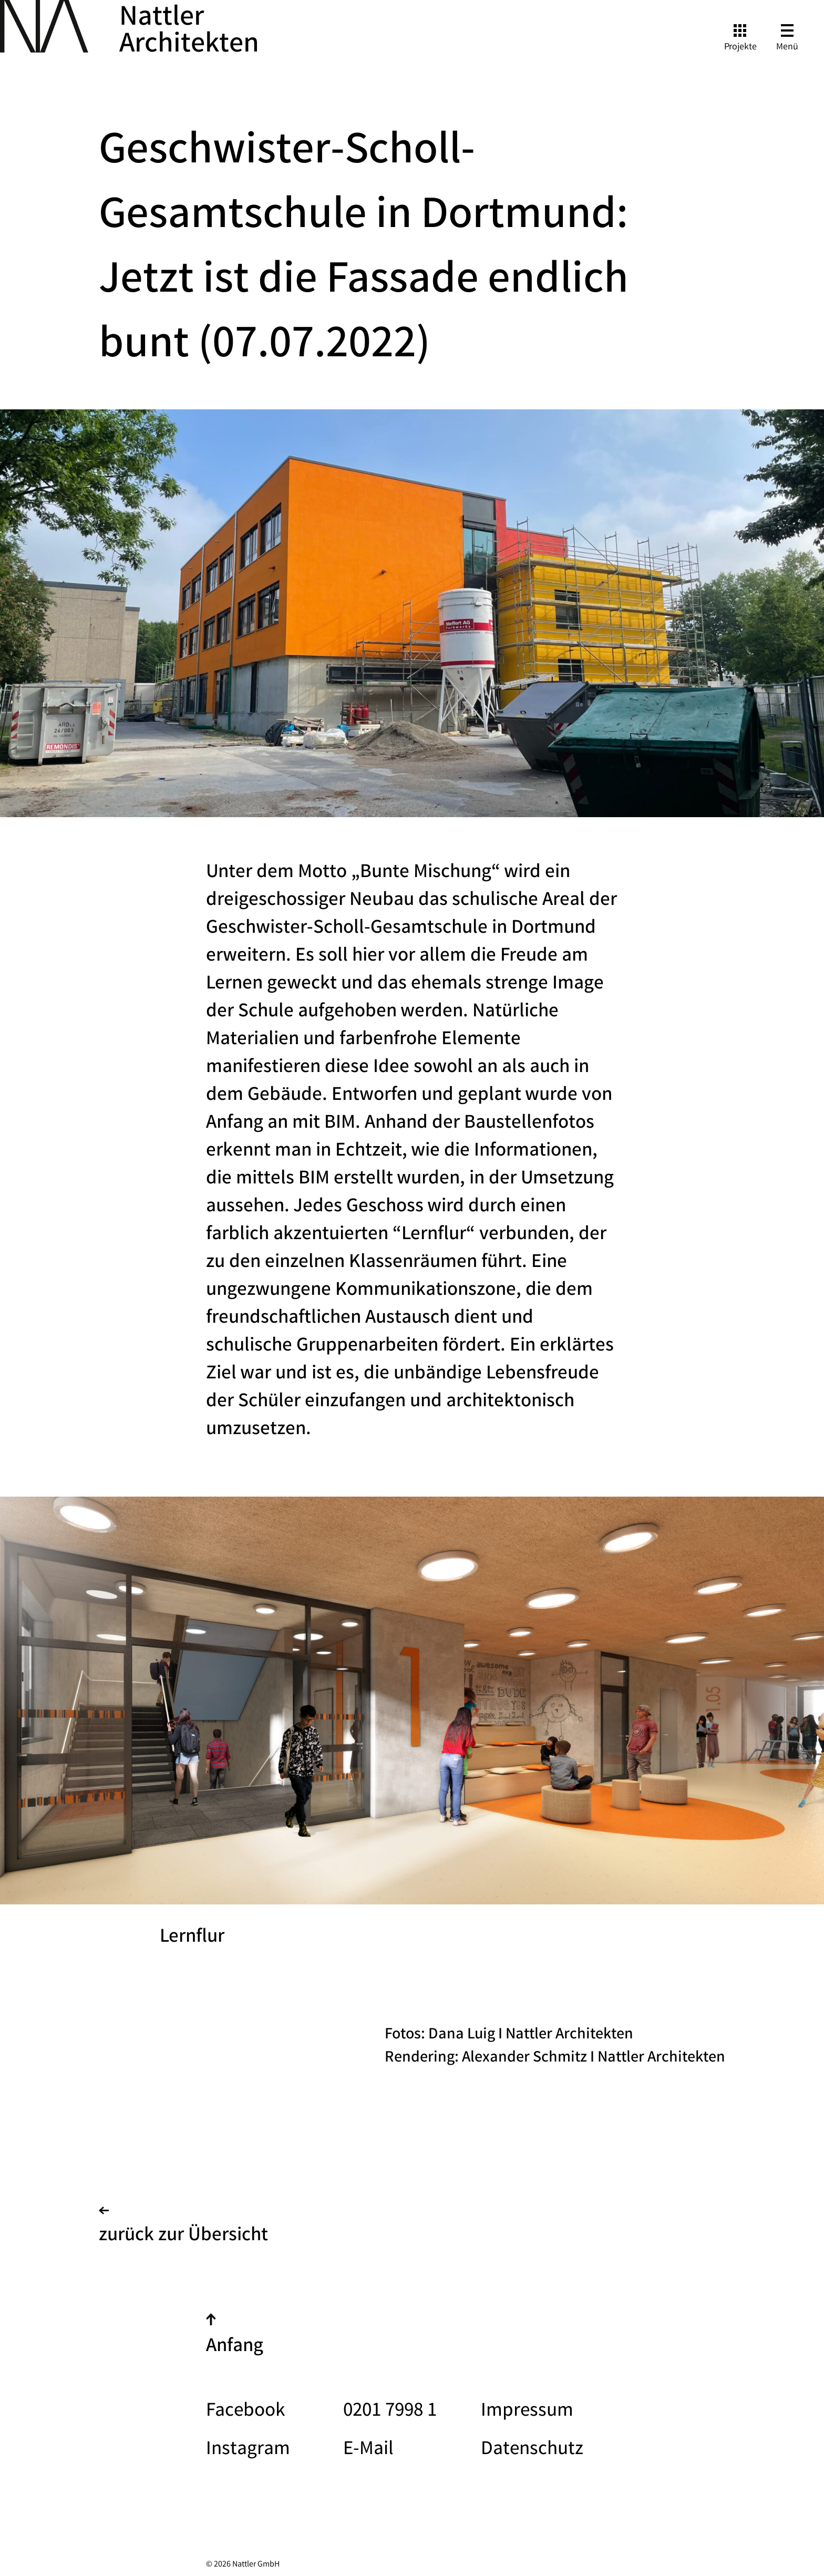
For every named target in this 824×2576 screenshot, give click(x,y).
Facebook (245, 2412)
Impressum (527, 2412)
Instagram (248, 2450)
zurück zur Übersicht (183, 2229)
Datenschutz (532, 2450)
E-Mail (368, 2450)
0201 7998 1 (390, 2412)
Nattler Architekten (189, 32)
